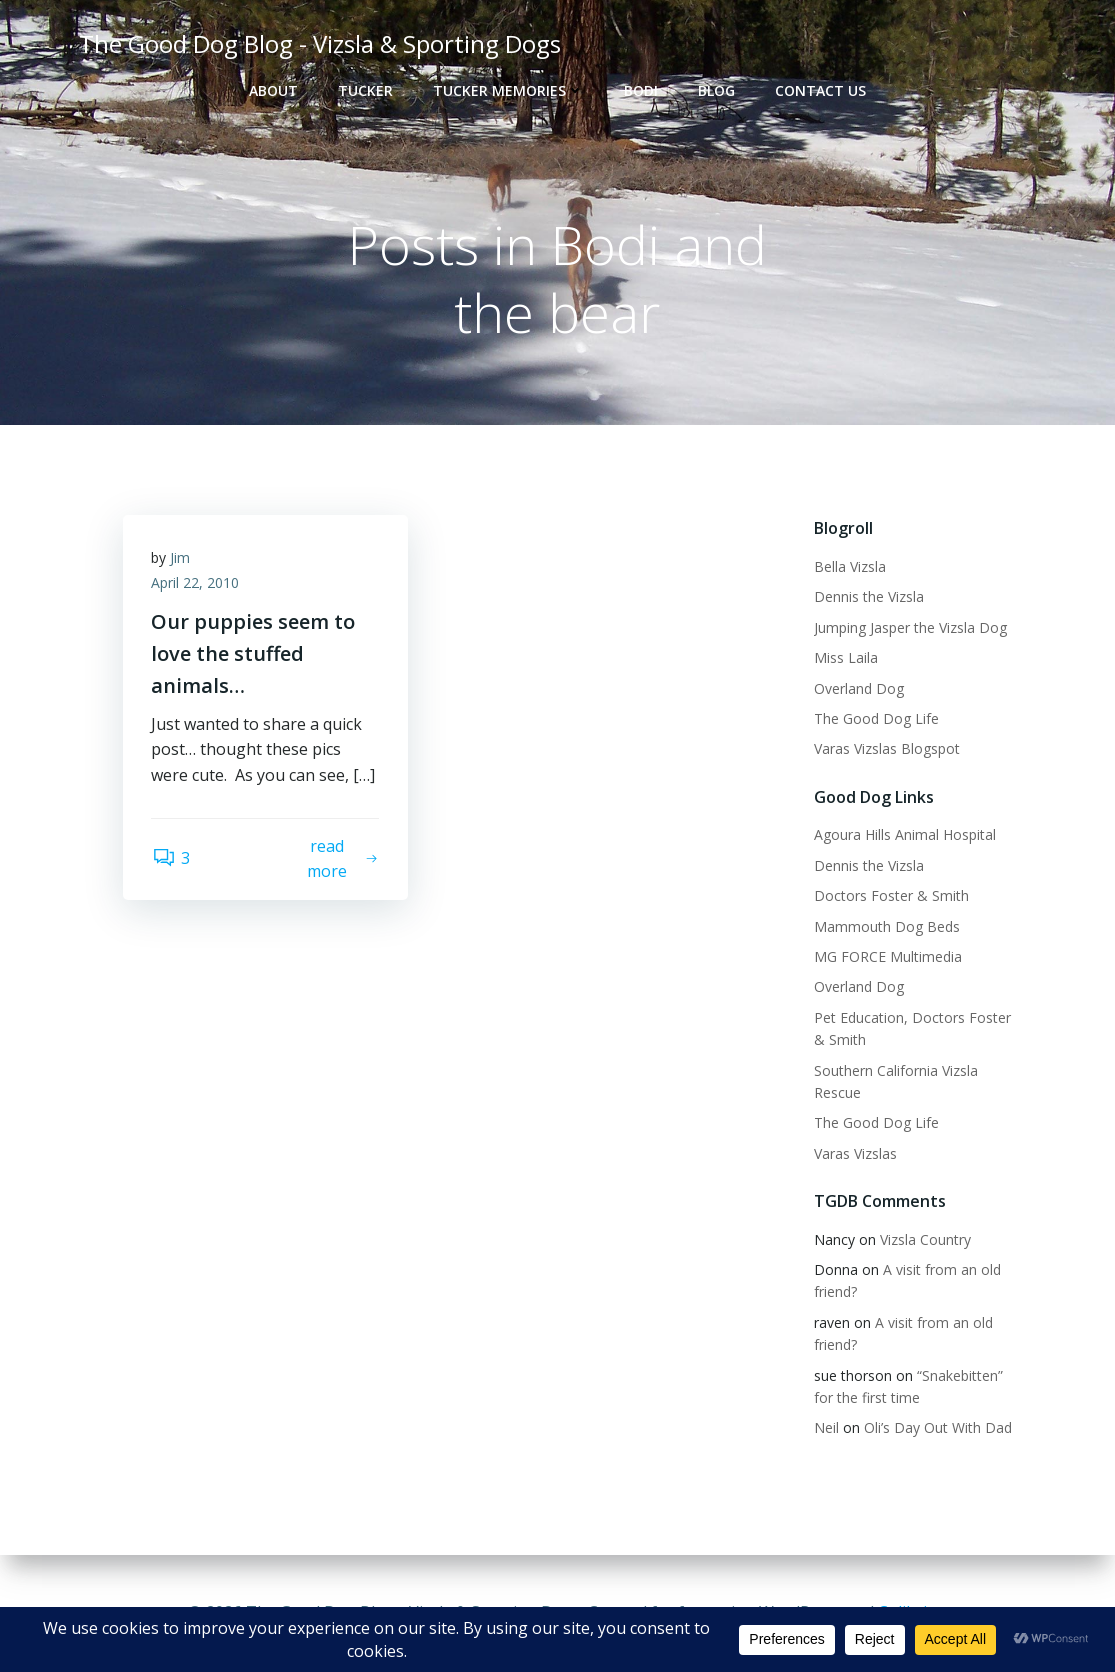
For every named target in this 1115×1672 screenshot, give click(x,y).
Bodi (641, 90)
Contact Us (820, 90)
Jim (182, 559)
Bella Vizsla (849, 567)
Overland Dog (858, 688)
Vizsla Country (924, 1239)
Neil (825, 1428)
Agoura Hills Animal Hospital (904, 835)
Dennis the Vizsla (868, 597)
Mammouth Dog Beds (886, 926)
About (273, 90)
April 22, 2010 (197, 585)
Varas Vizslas (854, 1153)
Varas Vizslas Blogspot (886, 749)
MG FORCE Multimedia (887, 957)
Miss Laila (845, 658)
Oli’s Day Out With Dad (937, 1428)
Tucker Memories (508, 90)
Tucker (365, 90)
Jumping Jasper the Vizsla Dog (909, 627)
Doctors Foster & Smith (890, 896)
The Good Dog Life (875, 719)
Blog (716, 90)
